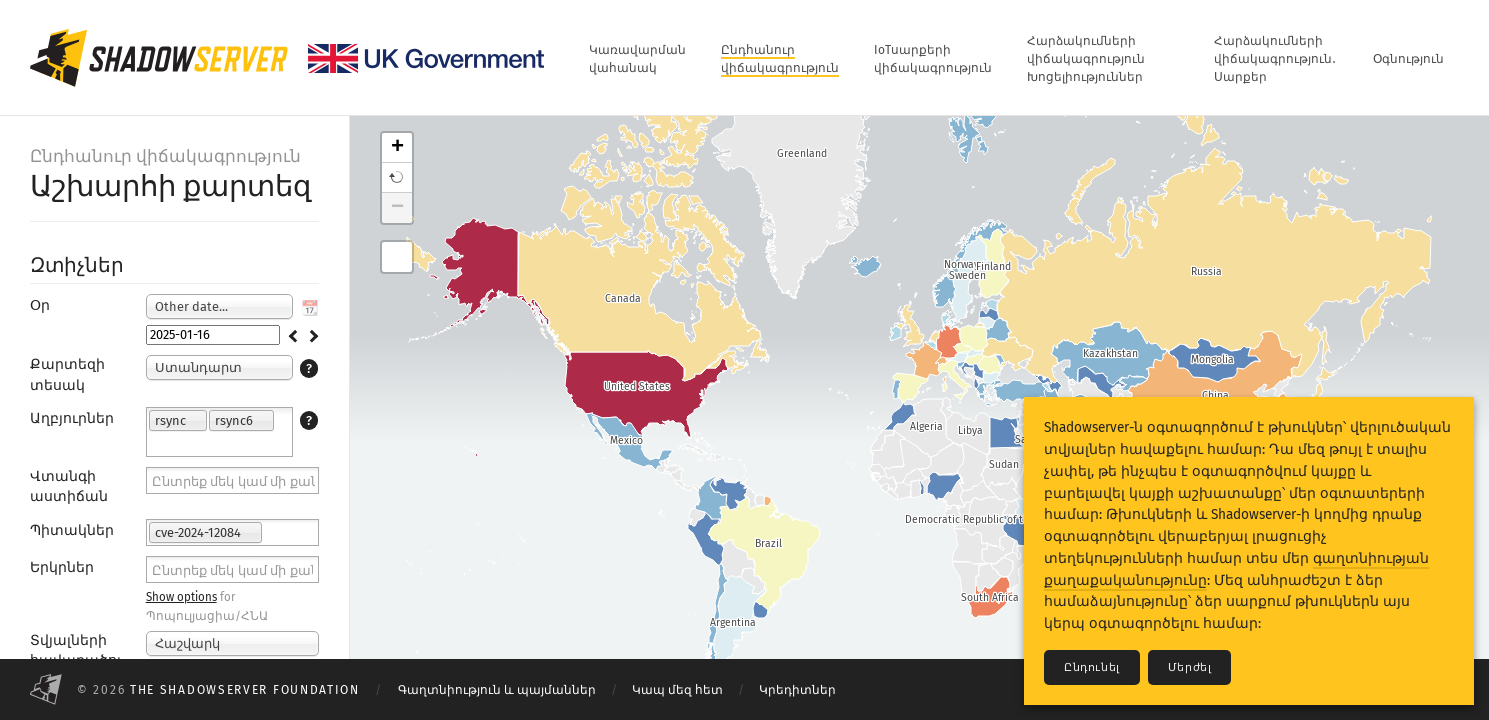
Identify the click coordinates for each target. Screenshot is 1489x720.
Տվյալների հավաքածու (76, 650)
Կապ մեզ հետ (677, 690)
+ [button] (397, 148)
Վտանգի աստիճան (69, 486)
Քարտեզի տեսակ (67, 374)
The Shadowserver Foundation (245, 690)
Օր (40, 305)
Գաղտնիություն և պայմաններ (497, 690)
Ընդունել (1092, 667)
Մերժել (1190, 667)
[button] (397, 178)
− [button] (397, 208)
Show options (181, 597)
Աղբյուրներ (72, 418)
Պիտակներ (72, 530)
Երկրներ (62, 567)
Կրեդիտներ (797, 690)
